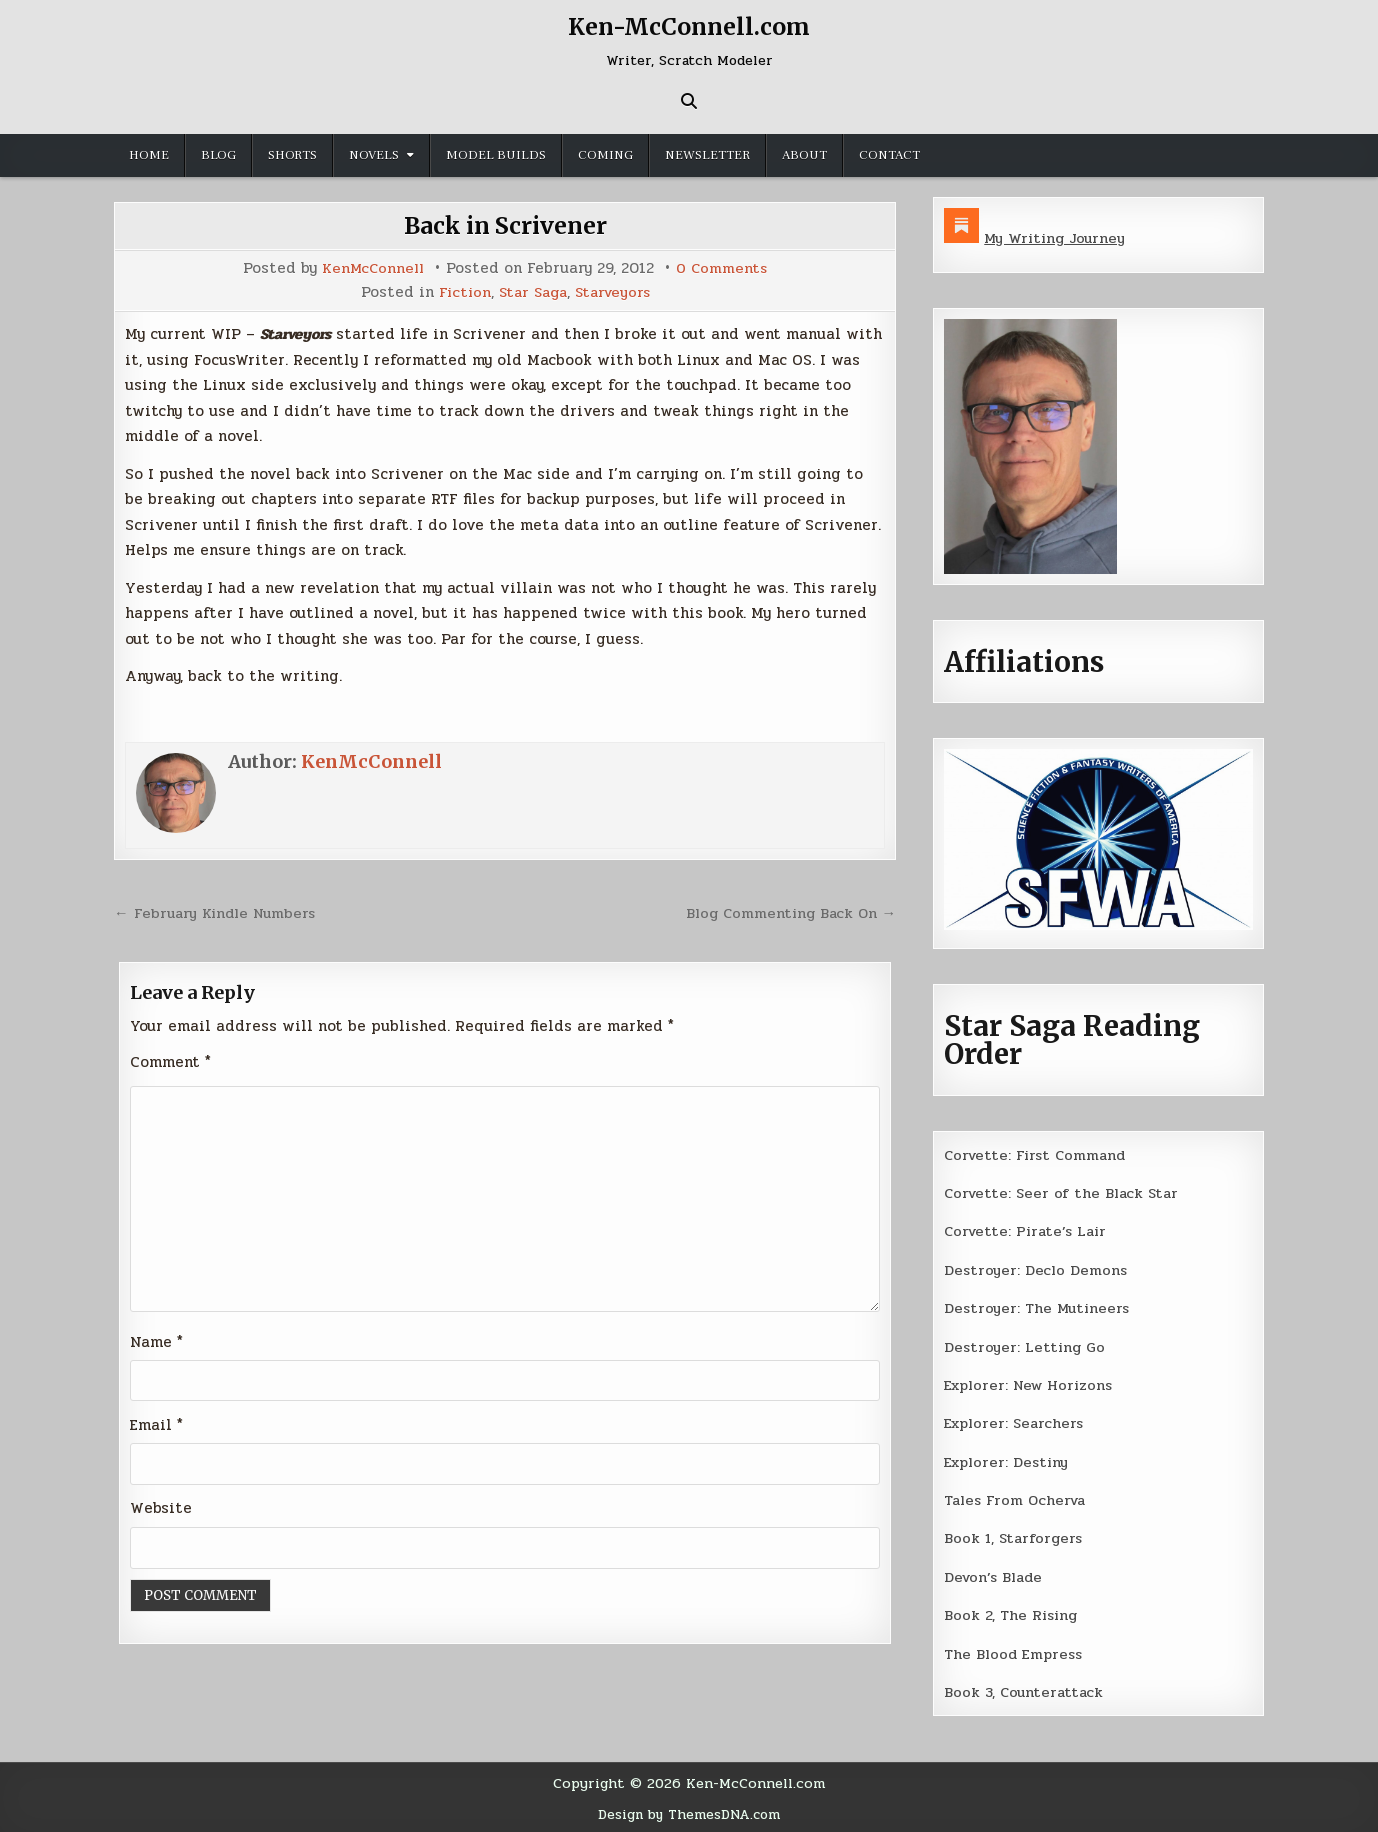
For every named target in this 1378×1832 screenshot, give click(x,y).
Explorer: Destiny (1009, 1460)
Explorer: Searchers (1017, 1422)
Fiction (459, 291)
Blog (218, 155)
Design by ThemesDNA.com (689, 1811)
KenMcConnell (372, 268)
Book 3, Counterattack (1026, 1690)
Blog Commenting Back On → (787, 912)
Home (149, 155)
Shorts (292, 155)
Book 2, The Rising (1012, 1613)
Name (156, 1342)
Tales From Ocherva (1018, 1499)
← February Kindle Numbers (218, 912)
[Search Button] (689, 101)
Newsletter (707, 155)
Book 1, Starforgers (1015, 1537)
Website (161, 1510)
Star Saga (531, 291)
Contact (889, 155)
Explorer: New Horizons (1032, 1384)
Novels (374, 155)
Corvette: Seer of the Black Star (1065, 1193)
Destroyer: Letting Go (1026, 1346)
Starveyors (616, 291)
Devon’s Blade (996, 1575)
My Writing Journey (1057, 238)
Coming (605, 155)
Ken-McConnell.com (689, 26)
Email (156, 1426)
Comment (170, 1061)
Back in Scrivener (505, 225)
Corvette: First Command (1038, 1154)
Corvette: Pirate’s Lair (1029, 1231)
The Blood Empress (1015, 1652)
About (804, 155)
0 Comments (723, 268)
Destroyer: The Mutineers (1039, 1307)
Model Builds (496, 155)
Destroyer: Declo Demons (1037, 1269)
